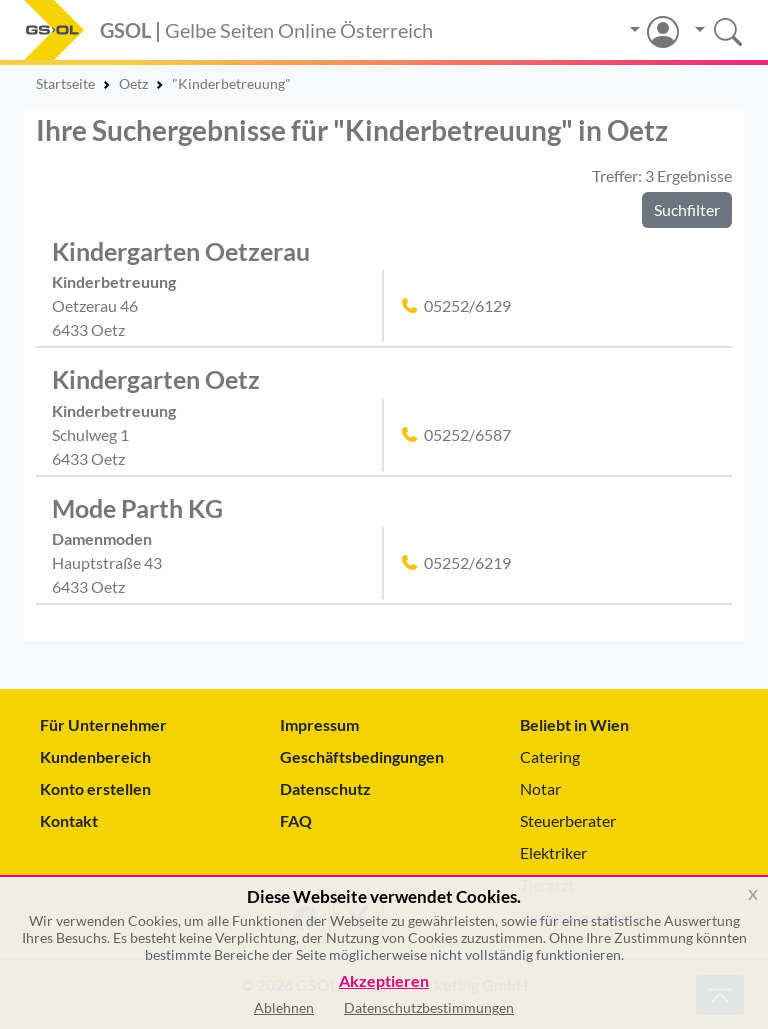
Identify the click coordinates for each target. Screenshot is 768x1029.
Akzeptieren (384, 981)
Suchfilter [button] (687, 209)
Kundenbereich (95, 756)
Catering (550, 756)
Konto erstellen (95, 788)
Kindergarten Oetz (156, 379)
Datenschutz (325, 788)
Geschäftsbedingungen (362, 756)
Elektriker (553, 852)
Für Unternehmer (103, 724)
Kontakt (69, 820)
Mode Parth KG (137, 508)
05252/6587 (467, 434)
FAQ (296, 820)
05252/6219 (467, 562)
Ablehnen (284, 1007)
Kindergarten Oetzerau (181, 251)
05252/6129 (467, 305)
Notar (540, 788)
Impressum (319, 724)
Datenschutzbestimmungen (429, 1007)
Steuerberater (568, 820)
